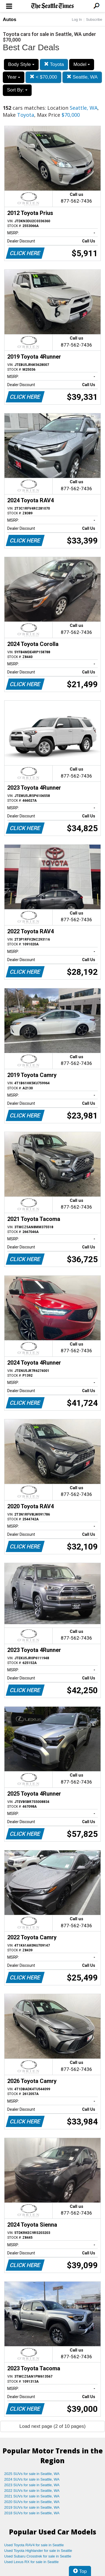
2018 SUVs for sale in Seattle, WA (32, 2513)
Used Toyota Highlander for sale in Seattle (38, 2551)
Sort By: (17, 90)
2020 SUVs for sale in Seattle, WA (32, 2502)
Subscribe (94, 19)
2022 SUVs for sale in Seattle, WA (32, 2490)
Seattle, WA (82, 77)
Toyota (54, 64)
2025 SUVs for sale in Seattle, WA (32, 2474)
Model (81, 64)
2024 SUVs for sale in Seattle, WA (32, 2479)
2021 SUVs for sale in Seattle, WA (32, 2496)
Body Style (21, 64)
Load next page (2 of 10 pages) (52, 2426)
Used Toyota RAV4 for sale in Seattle (34, 2545)
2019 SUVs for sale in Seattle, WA (32, 2507)
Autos (9, 19)
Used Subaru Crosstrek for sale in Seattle (37, 2556)
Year (13, 77)
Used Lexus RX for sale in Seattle (31, 2562)
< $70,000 (43, 77)
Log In (77, 19)
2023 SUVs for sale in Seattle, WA (32, 2485)
